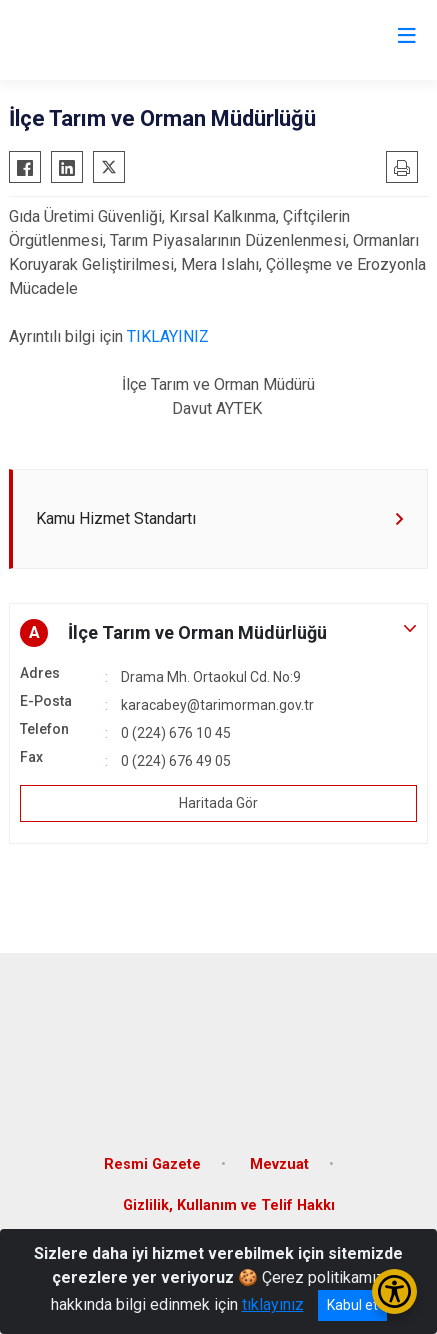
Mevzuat (279, 1164)
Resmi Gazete (152, 1164)
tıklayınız (273, 1304)
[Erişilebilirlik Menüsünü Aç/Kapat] (394, 1291)
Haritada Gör (218, 803)
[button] (218, 633)
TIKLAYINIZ (168, 336)
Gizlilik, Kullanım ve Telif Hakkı (229, 1205)
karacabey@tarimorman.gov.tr (217, 705)
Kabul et (352, 1305)
